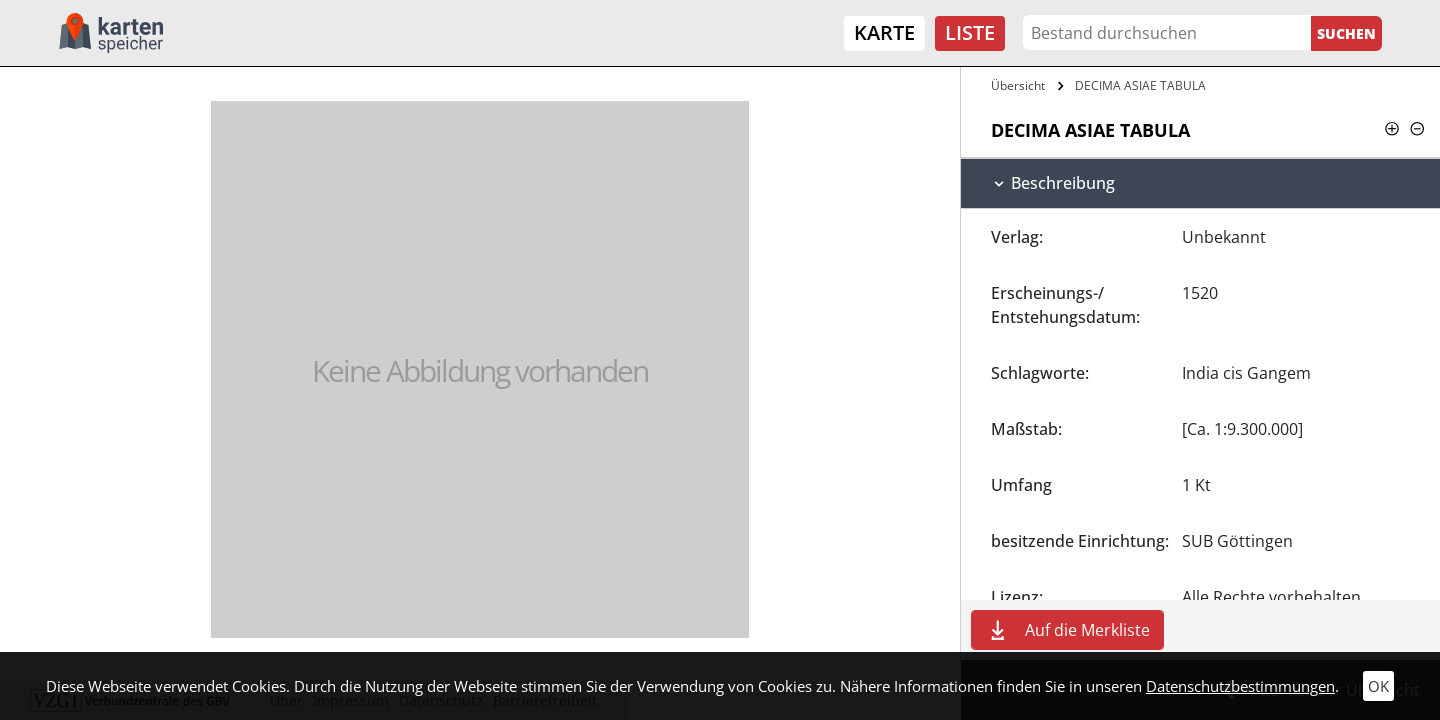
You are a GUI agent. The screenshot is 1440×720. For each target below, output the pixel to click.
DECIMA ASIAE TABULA (1140, 85)
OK (1378, 686)
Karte (884, 32)
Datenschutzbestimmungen (1240, 686)
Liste (970, 32)
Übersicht (1018, 85)
